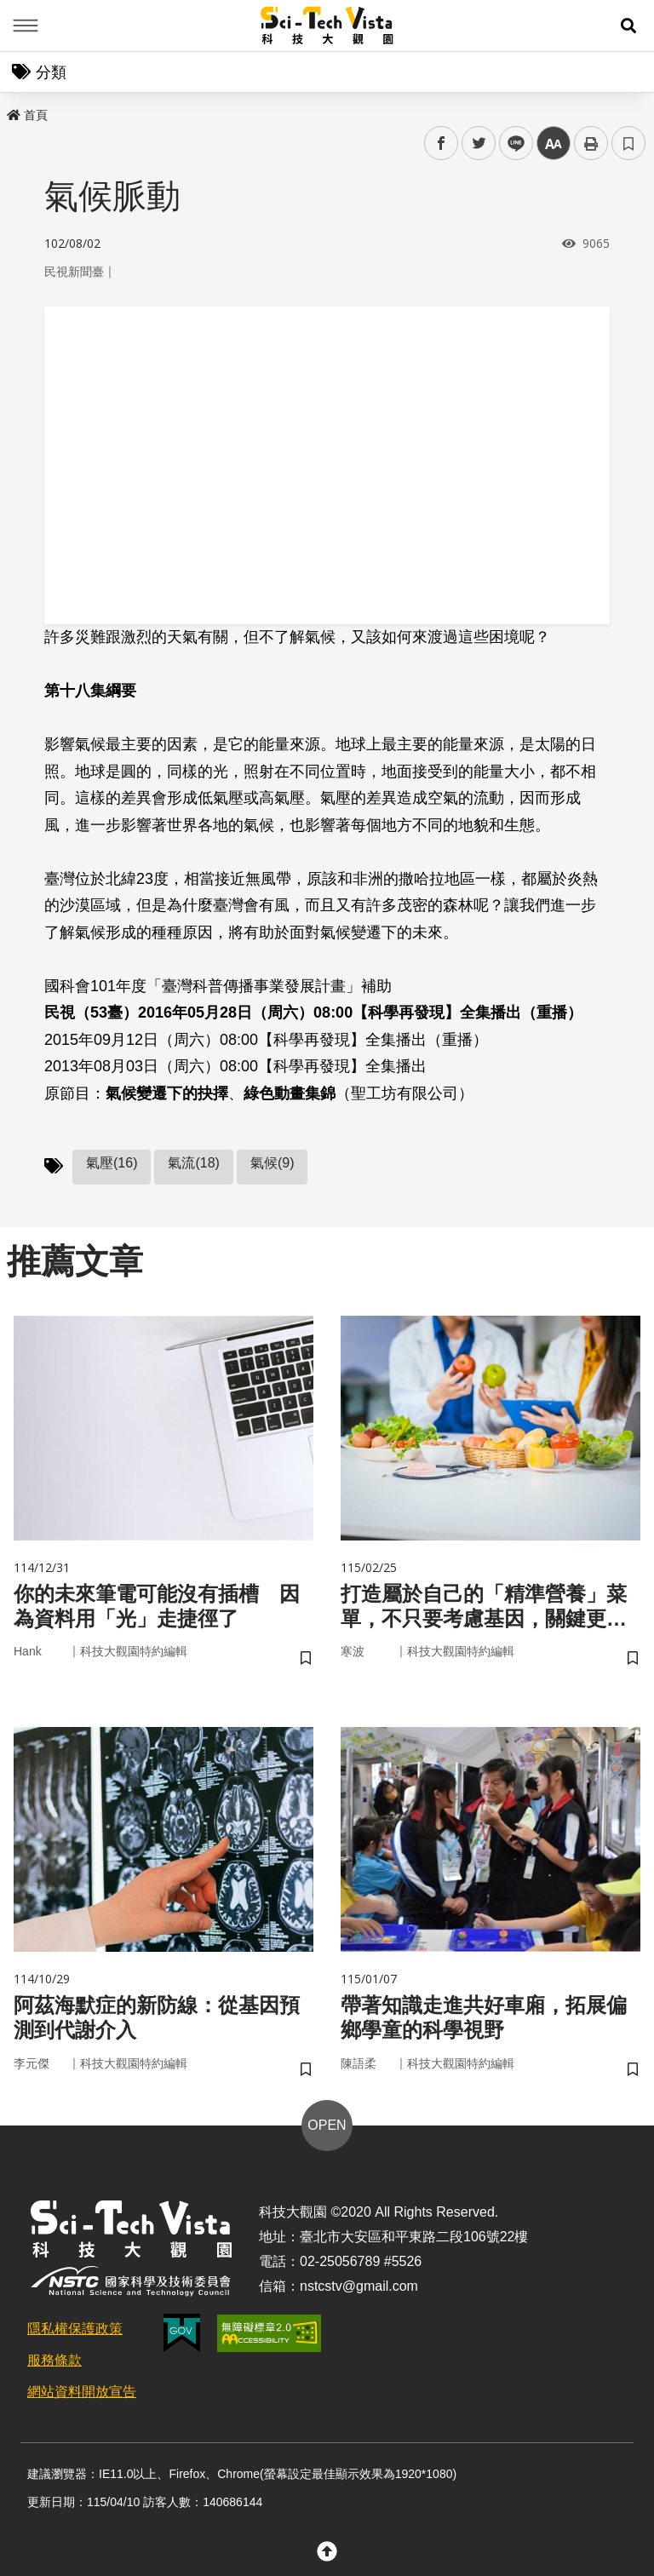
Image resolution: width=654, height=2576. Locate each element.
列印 (591, 143)
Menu (25, 25)
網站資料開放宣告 (81, 2391)
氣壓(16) (111, 1163)
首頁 (27, 115)
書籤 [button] (628, 143)
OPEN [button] (326, 2125)
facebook (441, 143)
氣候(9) (272, 1163)
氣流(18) (193, 1163)
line (510, 143)
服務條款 (54, 2360)
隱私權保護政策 (75, 2328)
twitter (479, 143)
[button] (628, 25)
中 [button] (553, 143)
